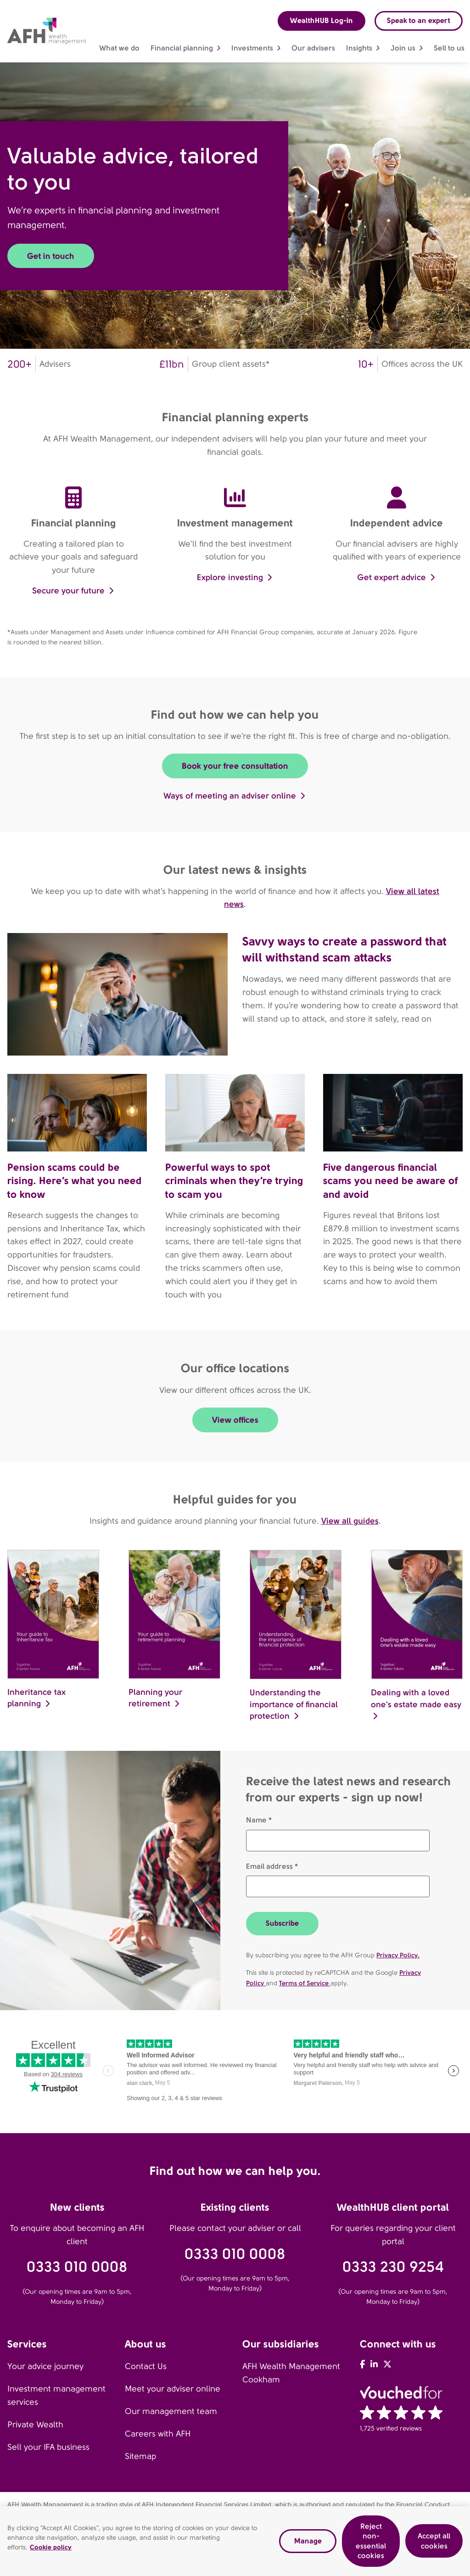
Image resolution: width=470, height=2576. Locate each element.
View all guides (350, 1520)
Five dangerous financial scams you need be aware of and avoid (390, 1180)
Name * (259, 1820)
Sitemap (140, 2456)
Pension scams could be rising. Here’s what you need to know (74, 1180)
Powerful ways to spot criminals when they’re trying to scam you (234, 1180)
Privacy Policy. (398, 1955)
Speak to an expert (418, 20)
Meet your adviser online (172, 2388)
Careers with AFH (157, 2433)
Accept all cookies (434, 2540)
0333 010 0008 (77, 2266)
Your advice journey (45, 2366)
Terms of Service (304, 1983)
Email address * (272, 1866)
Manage (308, 2541)
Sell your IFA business (48, 2447)
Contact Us (146, 2366)
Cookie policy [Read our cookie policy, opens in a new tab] (51, 2547)
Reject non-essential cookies (371, 2541)
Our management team (171, 2411)
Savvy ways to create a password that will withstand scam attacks (344, 949)
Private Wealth (35, 2424)
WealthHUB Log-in (321, 20)
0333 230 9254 (393, 2266)
